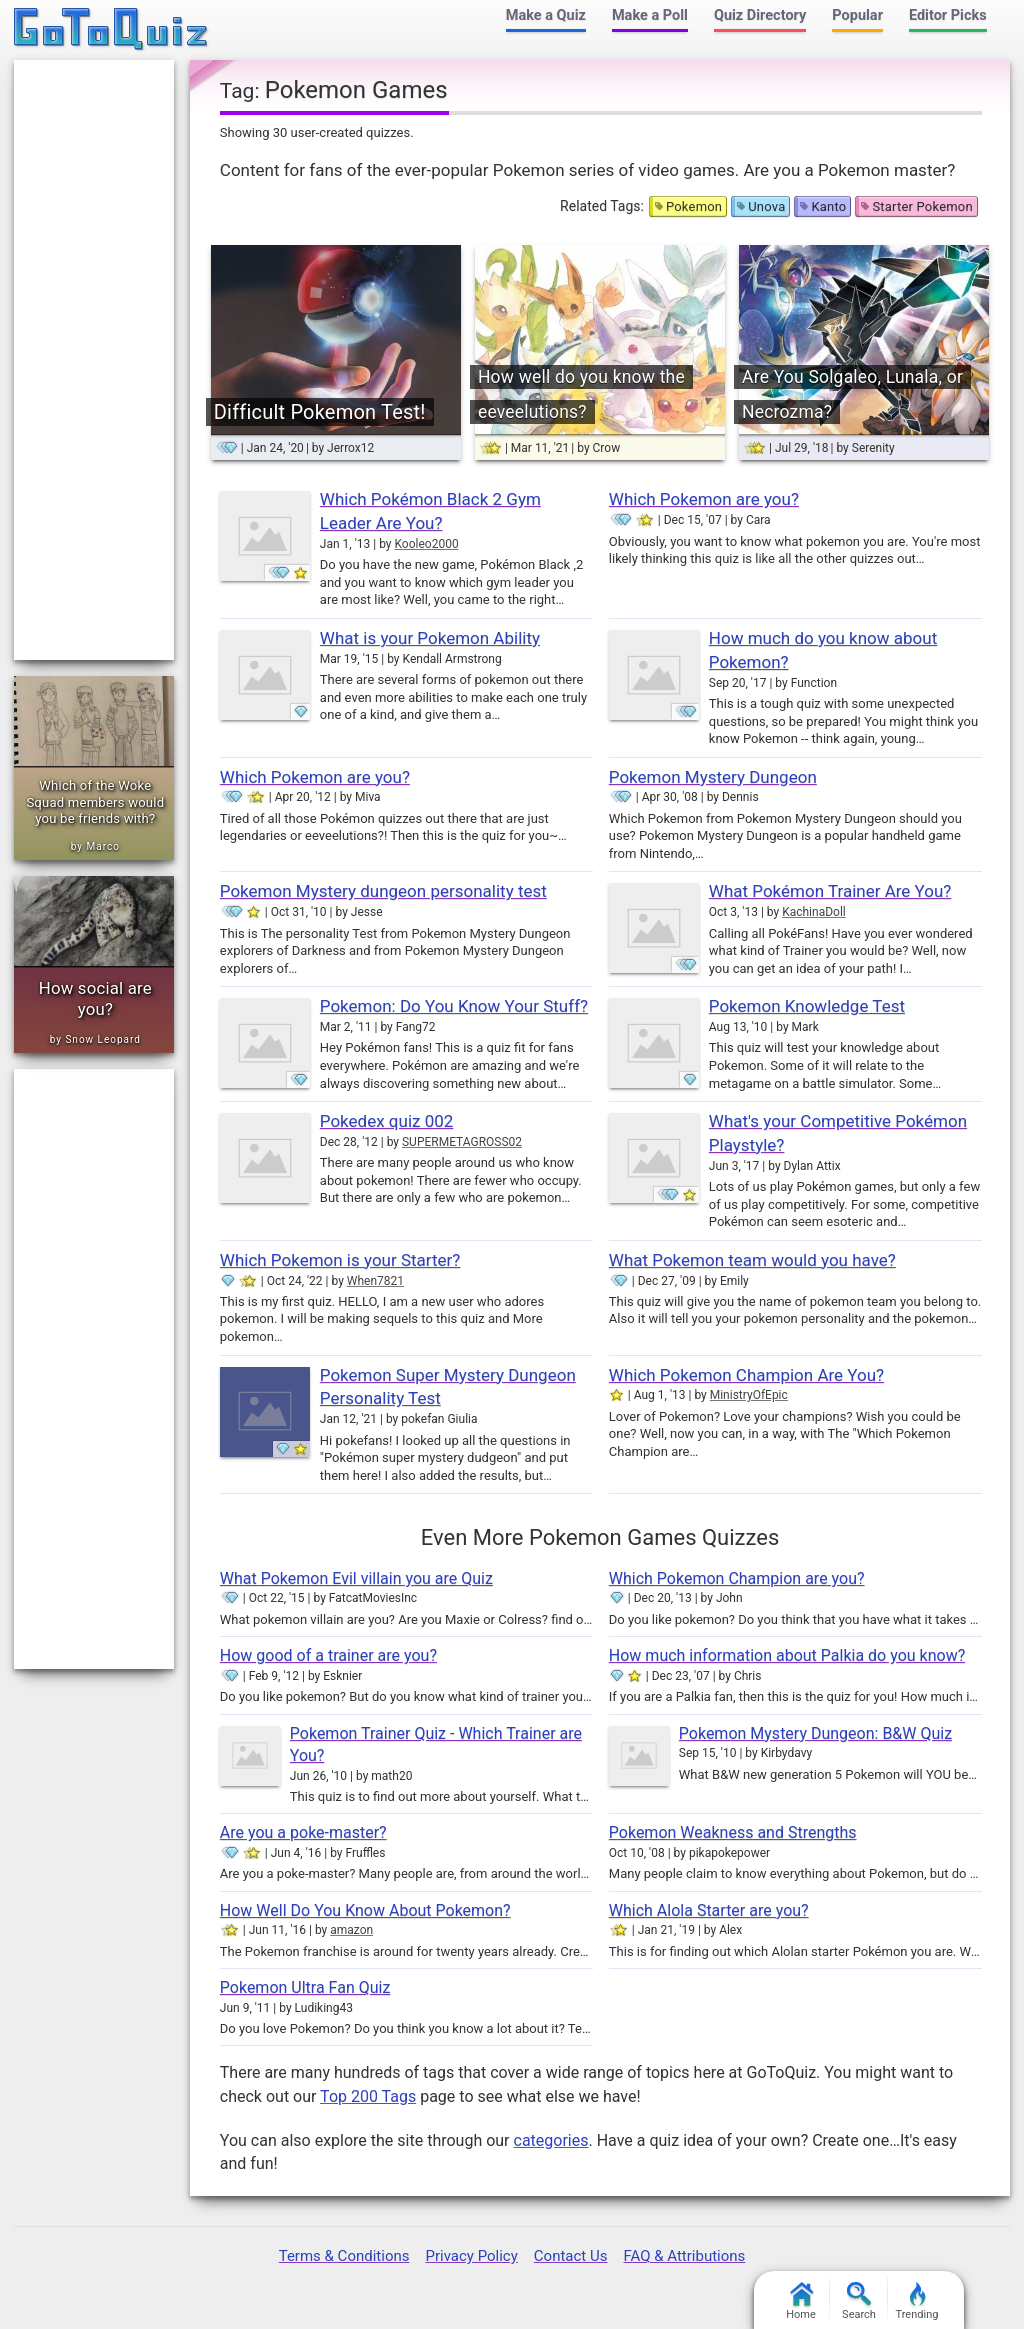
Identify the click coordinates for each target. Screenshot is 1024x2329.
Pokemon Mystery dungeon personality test (383, 891)
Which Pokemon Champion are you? (737, 1578)
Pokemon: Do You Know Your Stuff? (454, 1006)
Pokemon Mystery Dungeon (713, 777)
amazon (351, 1930)
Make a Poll (650, 15)
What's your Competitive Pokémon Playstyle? (838, 1133)
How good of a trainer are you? (328, 1655)
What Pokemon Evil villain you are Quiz (356, 1578)
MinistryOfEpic (749, 1395)
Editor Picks (948, 15)
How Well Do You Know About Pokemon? (365, 1910)
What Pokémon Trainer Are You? (830, 891)
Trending (917, 2301)
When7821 (375, 1281)
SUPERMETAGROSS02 (462, 1142)
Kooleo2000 (426, 544)
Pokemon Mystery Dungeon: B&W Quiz (815, 1733)
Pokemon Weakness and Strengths (733, 1832)
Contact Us (571, 2256)
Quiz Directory (760, 15)
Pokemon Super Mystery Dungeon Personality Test (448, 1387)
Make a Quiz (546, 15)
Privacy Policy (471, 2256)
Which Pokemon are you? (704, 499)
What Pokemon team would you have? (752, 1260)
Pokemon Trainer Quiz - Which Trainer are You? (436, 1744)
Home (801, 2301)
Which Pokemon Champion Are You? (746, 1375)
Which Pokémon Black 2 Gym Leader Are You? (430, 511)
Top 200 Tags (368, 2096)
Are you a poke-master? (303, 1832)
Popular (857, 15)
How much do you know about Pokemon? (823, 650)
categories (551, 2140)
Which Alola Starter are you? (709, 1910)
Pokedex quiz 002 (387, 1121)
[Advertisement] (94, 360)
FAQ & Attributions (684, 2256)
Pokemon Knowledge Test (807, 1006)
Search (859, 2301)
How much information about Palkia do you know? (787, 1655)
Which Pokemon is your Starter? (340, 1260)
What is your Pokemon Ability (430, 638)
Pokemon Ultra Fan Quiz (305, 1987)
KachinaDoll (814, 912)
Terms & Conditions (344, 2256)
